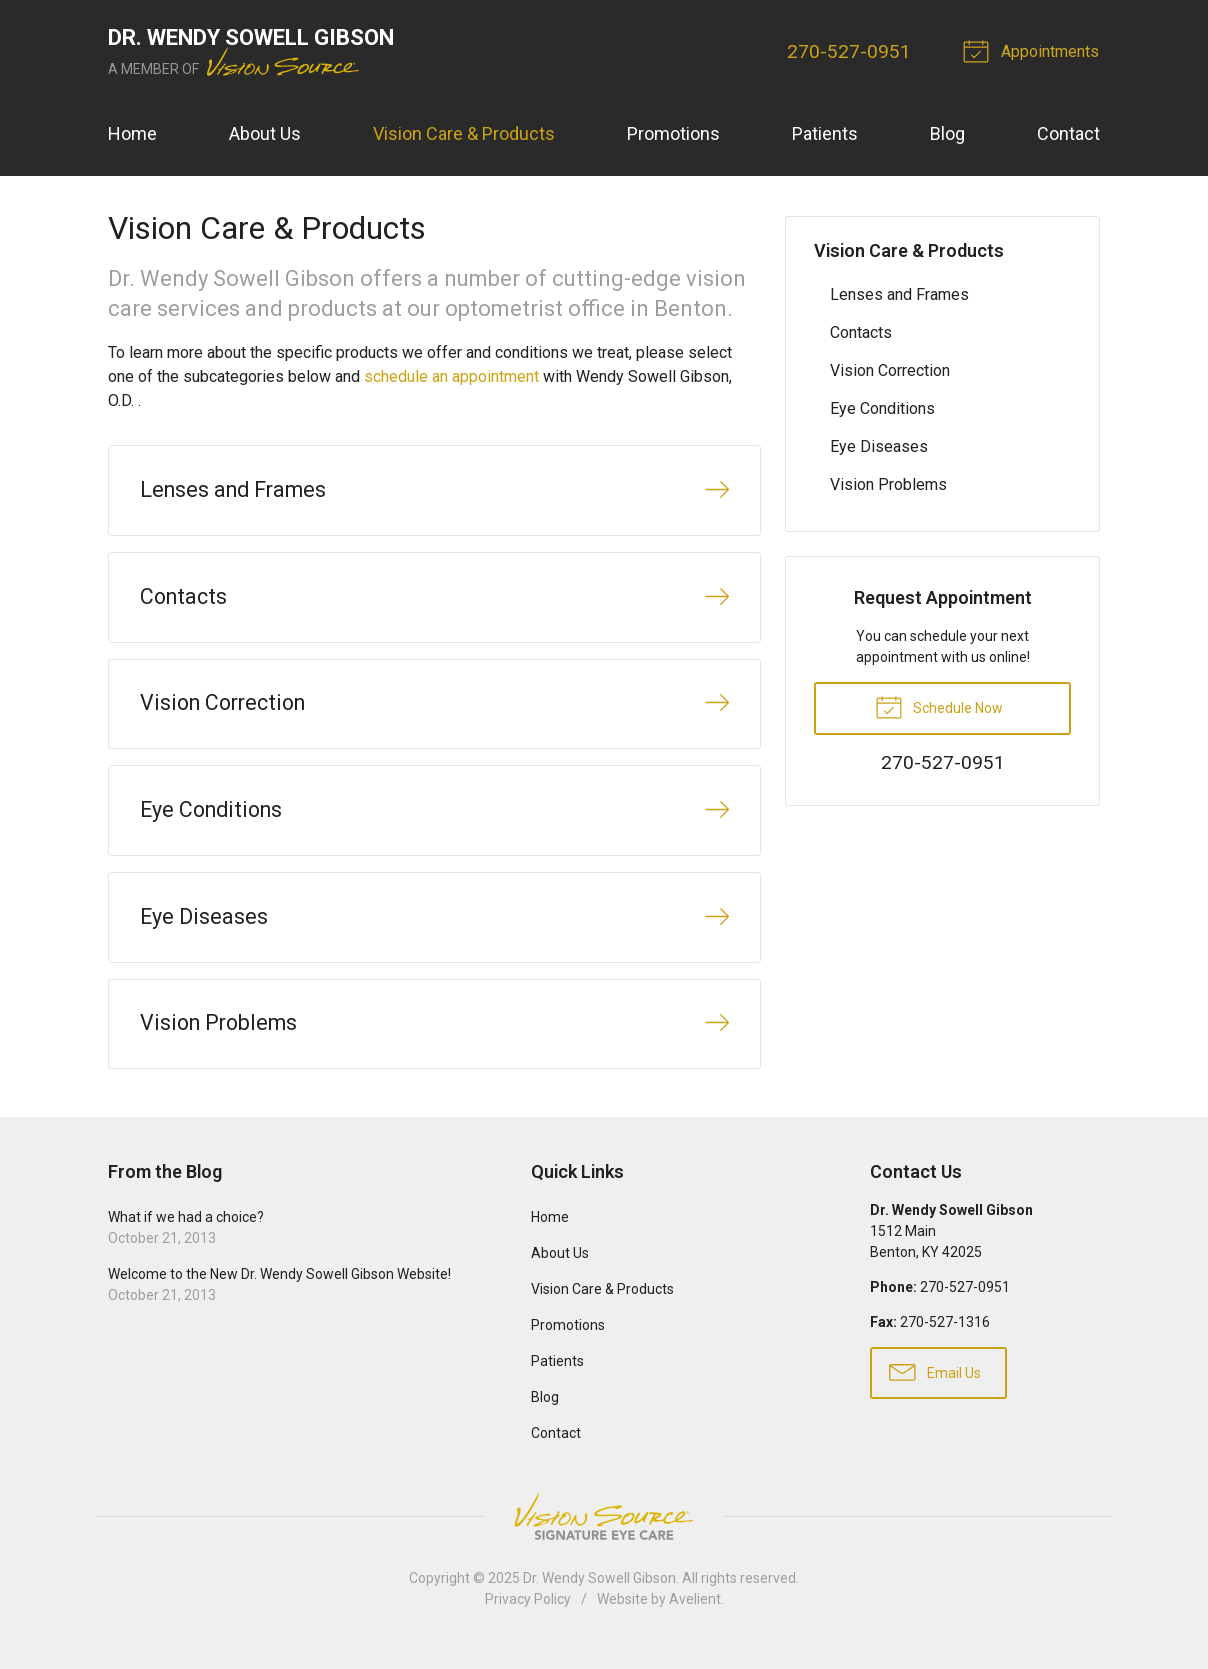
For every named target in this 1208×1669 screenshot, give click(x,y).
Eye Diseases (879, 446)
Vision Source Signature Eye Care (604, 1533)
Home (132, 133)
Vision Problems (888, 484)
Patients (825, 133)
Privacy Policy (528, 1616)
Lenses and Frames (899, 294)
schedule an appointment (451, 376)
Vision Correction (890, 370)
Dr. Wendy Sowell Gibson (599, 1595)
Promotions (673, 133)
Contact (1068, 133)
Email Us (935, 1388)
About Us (265, 133)
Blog (947, 133)
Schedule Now (939, 706)
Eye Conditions (882, 408)
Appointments (1035, 50)
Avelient (695, 1616)
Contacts (861, 332)
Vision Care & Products (464, 133)
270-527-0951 (850, 51)
